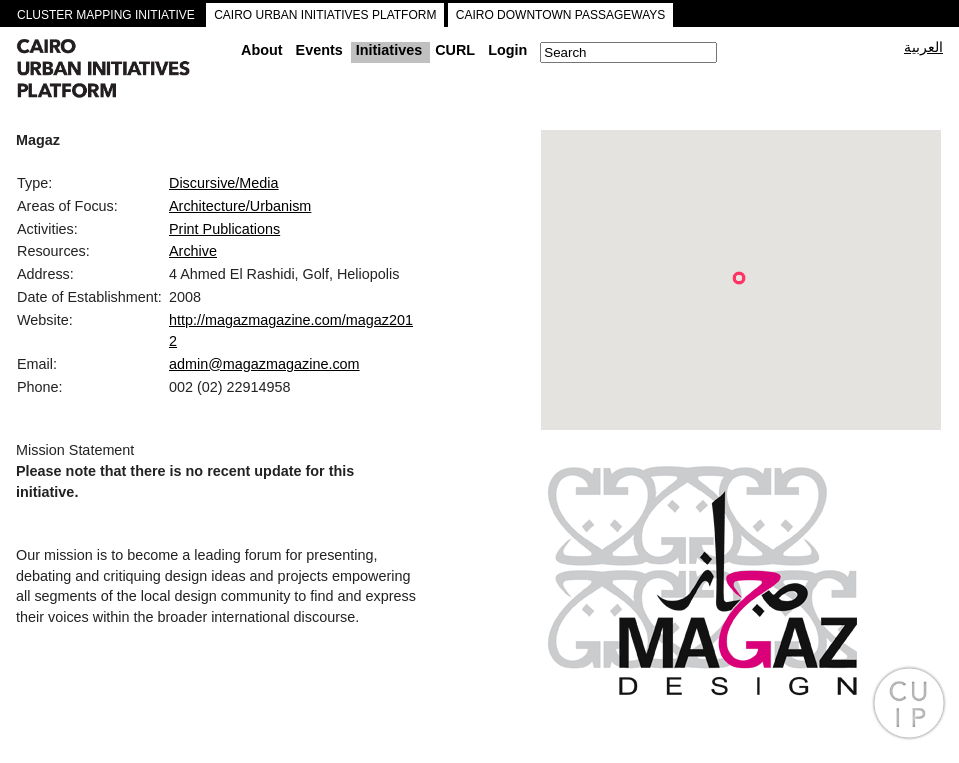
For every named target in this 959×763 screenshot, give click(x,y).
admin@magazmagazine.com (264, 364)
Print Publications (224, 229)
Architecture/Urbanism (240, 206)
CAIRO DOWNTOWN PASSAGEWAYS (561, 15)
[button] (739, 278)
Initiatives (389, 50)
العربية (923, 47)
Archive (193, 251)
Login (507, 50)
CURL (455, 50)
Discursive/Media (224, 183)
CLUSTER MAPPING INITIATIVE (106, 15)
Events (319, 50)
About (262, 50)
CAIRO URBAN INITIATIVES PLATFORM (325, 15)
